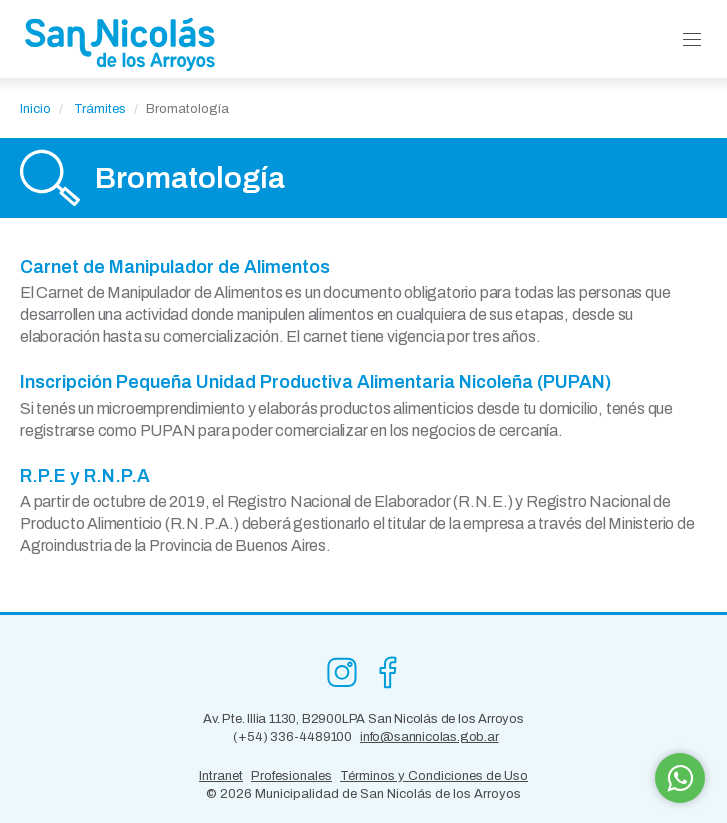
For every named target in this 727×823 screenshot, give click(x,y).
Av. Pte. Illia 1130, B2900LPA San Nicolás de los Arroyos (363, 719)
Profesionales (291, 776)
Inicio (35, 109)
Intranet (221, 776)
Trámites (100, 109)
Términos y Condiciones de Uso (434, 776)
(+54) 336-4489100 (292, 737)
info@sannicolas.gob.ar (429, 737)
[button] (692, 40)
